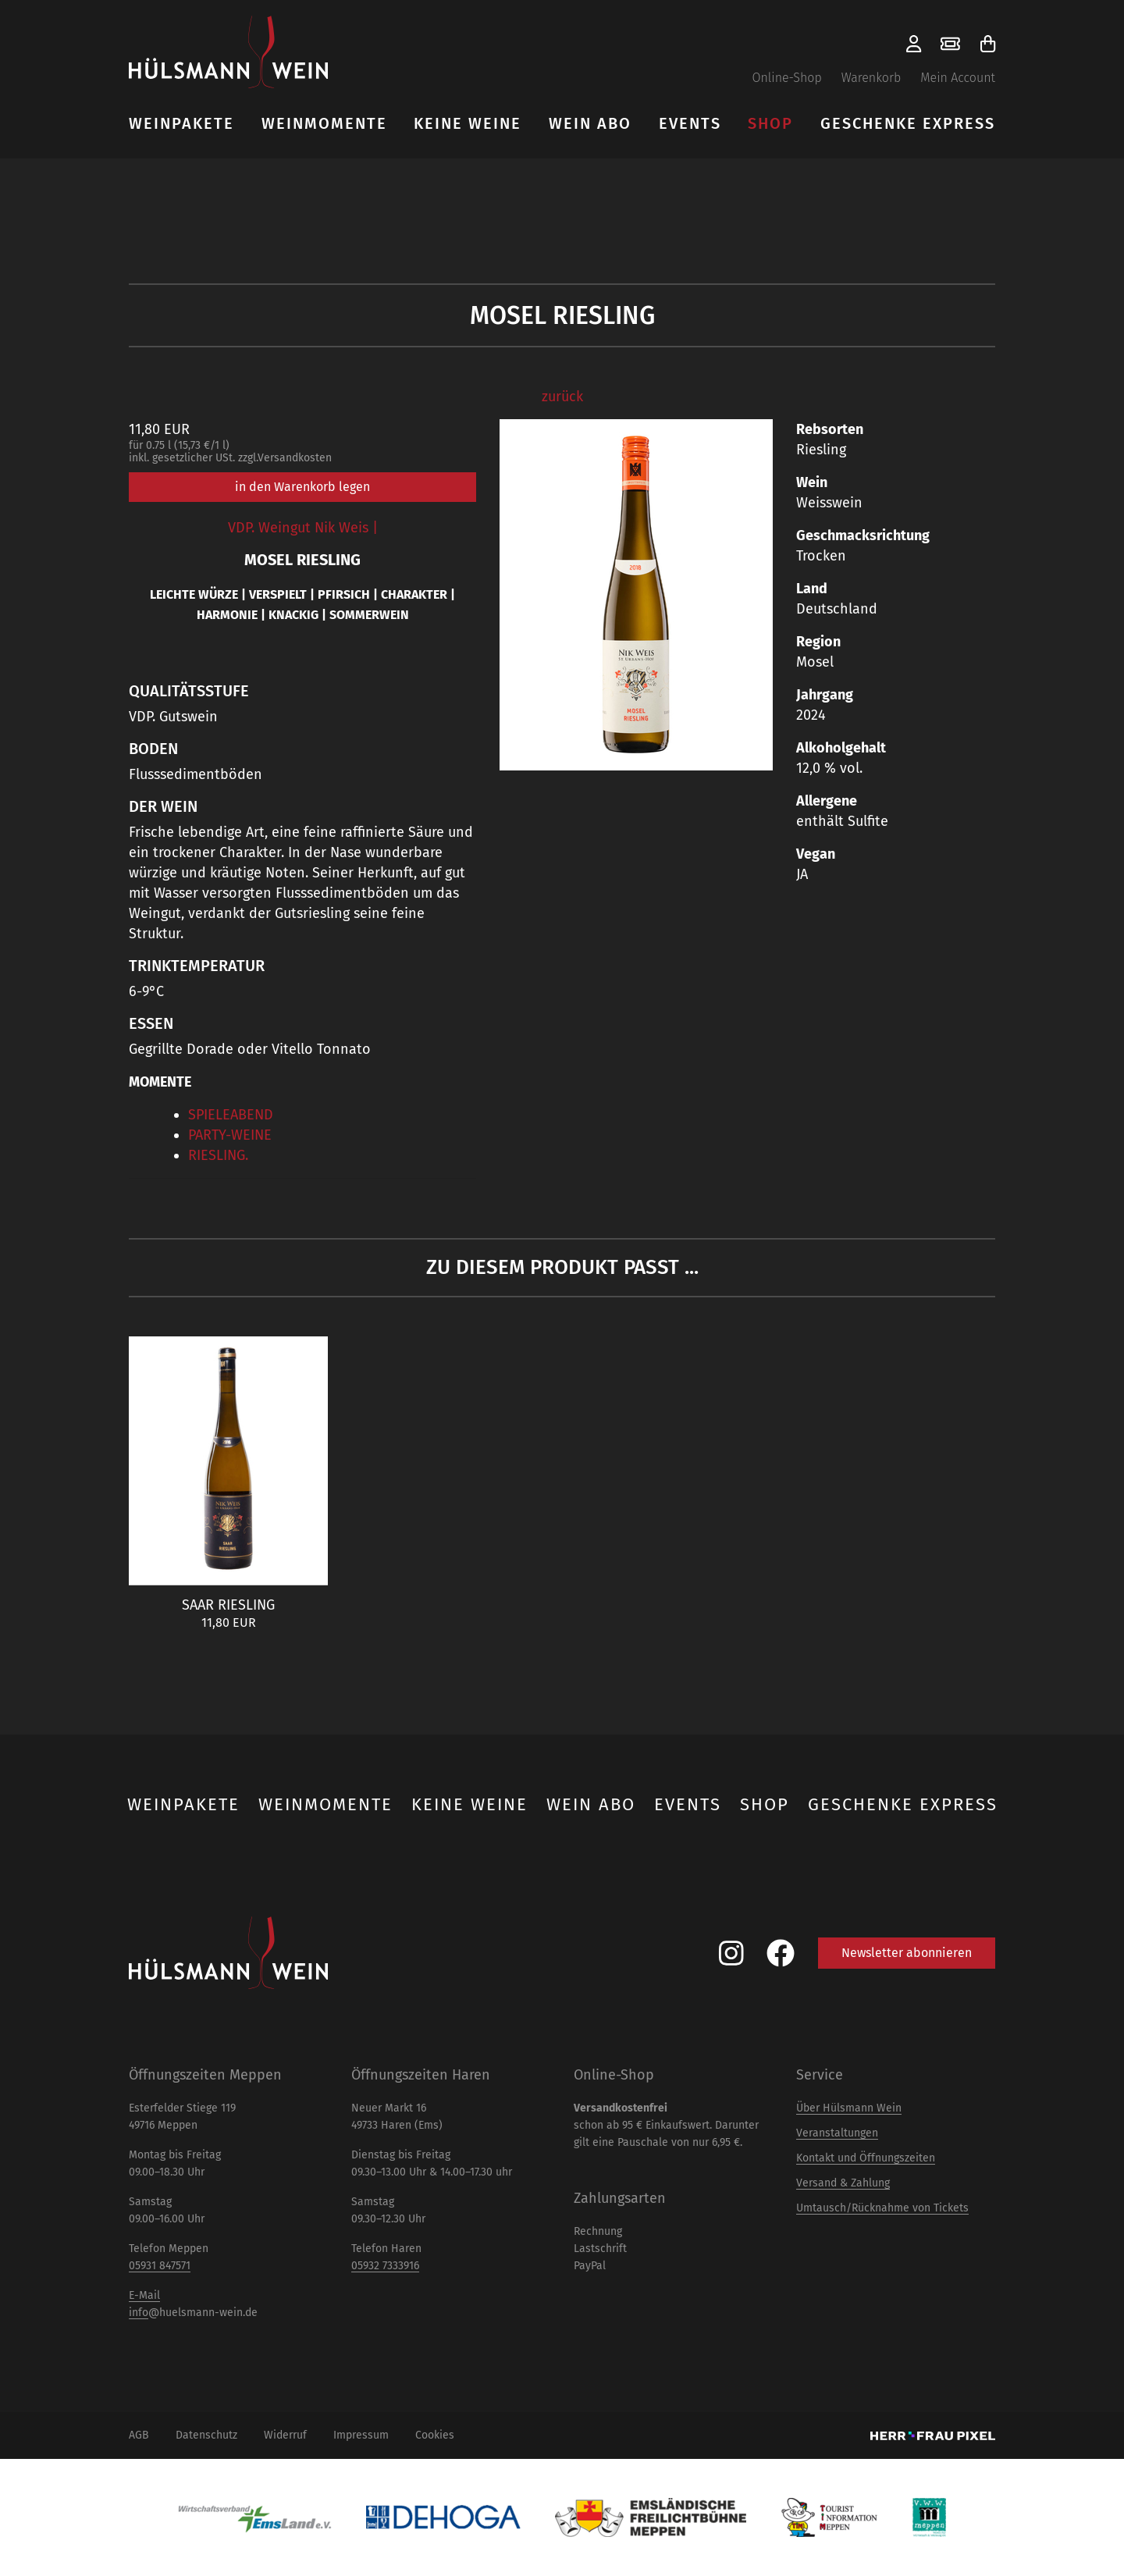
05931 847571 (159, 2265)
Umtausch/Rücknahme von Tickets (882, 2208)
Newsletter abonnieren (906, 1952)
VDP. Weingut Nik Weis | (303, 527)
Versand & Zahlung (843, 2183)
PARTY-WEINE (230, 1135)
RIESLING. (218, 1155)
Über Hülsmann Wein (849, 2108)
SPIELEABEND (230, 1114)
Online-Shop (786, 77)
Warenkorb (871, 77)
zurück (562, 396)
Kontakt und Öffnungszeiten (865, 2158)
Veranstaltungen (837, 2133)
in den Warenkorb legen (302, 486)
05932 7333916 (385, 2265)
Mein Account (957, 77)
